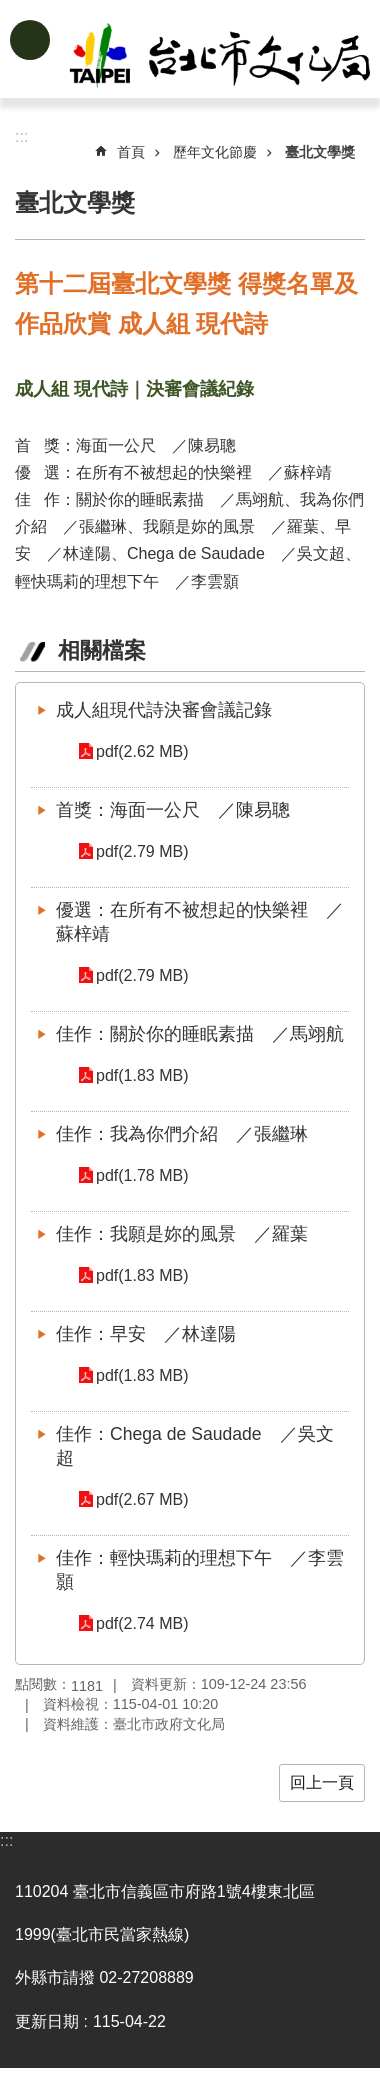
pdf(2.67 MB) (142, 1499)
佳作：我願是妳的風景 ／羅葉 (182, 1234)
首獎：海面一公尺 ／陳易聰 (173, 810)
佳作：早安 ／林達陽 (146, 1334)
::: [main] (21, 136)
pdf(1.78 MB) (142, 1175)
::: (6, 1840)
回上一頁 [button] (322, 1782)
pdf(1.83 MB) (142, 1075)
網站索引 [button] (30, 40)
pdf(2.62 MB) (142, 751)
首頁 (131, 152)
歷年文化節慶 (215, 152)
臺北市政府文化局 (221, 58)
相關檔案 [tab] (102, 650)
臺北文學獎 (320, 152)
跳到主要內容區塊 (10, 10)
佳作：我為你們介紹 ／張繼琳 (182, 1134)
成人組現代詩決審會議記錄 (164, 710)
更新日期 (47, 2021)
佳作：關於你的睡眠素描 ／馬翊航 (200, 1034)
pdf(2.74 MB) (142, 1623)
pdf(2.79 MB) (142, 851)
